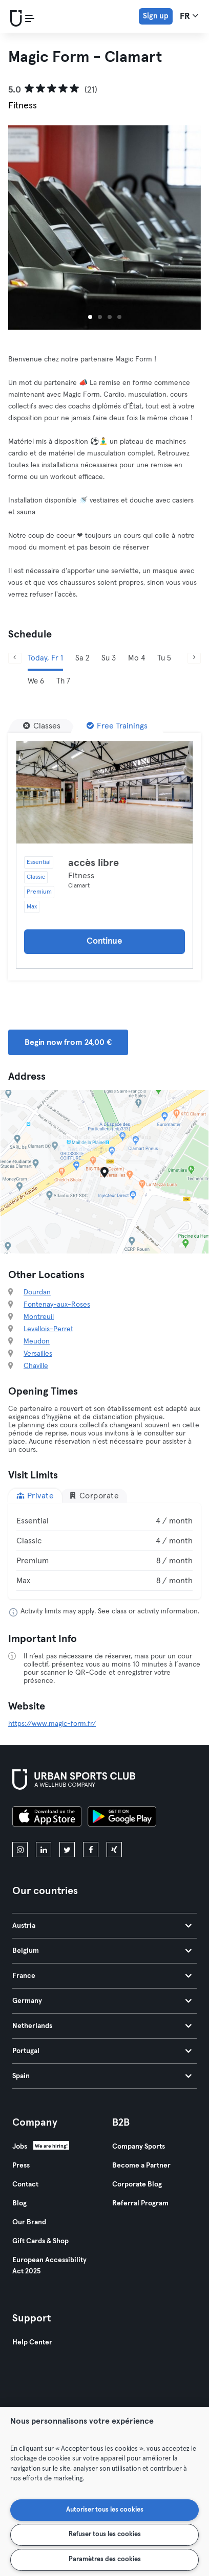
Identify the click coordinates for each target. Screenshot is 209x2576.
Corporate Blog (137, 2184)
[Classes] (42, 726)
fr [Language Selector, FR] (189, 16)
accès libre (93, 863)
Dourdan (37, 1292)
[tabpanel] (104, 1551)
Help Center (32, 2342)
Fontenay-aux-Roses (57, 1304)
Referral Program (140, 2203)
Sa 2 (82, 658)
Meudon (37, 1341)
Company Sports (138, 2146)
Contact (25, 2184)
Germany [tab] (102, 2001)
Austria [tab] (102, 1926)
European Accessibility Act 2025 (49, 2265)
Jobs (19, 2146)
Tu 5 (164, 658)
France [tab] (102, 1976)
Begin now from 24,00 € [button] (68, 1042)
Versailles (38, 1353)
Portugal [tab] (102, 2051)
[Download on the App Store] (46, 1818)
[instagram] (20, 1849)
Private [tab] (35, 1495)
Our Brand (29, 2222)
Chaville (36, 1366)
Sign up (156, 16)
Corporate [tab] (94, 1495)
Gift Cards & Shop (40, 2241)
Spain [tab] (102, 2076)
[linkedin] (43, 1849)
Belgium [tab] (102, 1951)
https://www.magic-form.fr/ (52, 1723)
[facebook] (90, 1849)
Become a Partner (141, 2165)
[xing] (114, 1849)
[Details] (104, 792)
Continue (104, 941)
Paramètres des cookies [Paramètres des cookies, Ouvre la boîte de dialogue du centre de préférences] (105, 2559)
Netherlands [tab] (102, 2026)
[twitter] (67, 1849)
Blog (19, 2203)
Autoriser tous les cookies (104, 2509)
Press (21, 2165)
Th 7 (63, 681)
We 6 (36, 681)
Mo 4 (136, 658)
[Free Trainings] (117, 726)
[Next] (194, 658)
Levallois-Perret (48, 1329)
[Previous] (15, 658)
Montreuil (39, 1316)
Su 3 (108, 658)
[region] (104, 2491)
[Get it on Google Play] (122, 1818)
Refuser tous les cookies (105, 2534)
